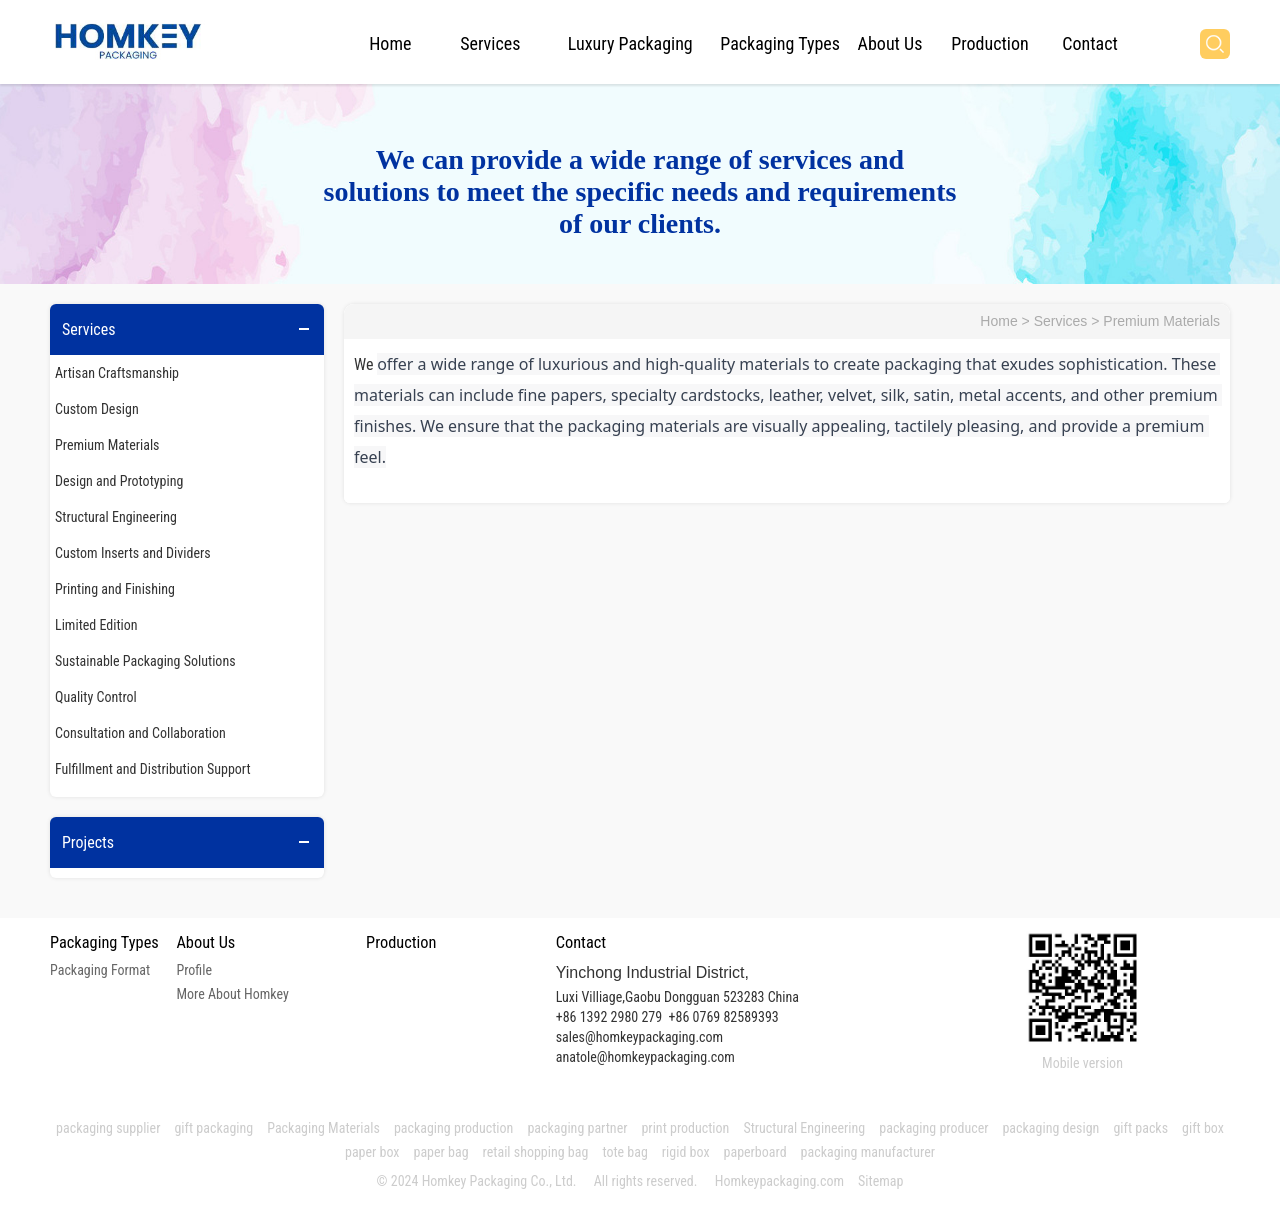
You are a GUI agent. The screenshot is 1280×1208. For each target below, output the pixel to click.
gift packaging (213, 1128)
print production (685, 1128)
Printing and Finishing (115, 589)
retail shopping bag (536, 1152)
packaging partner (577, 1128)
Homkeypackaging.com (779, 1181)
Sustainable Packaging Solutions (145, 661)
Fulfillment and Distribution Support (153, 769)
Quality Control (96, 697)
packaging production (454, 1128)
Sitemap (880, 1181)
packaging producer (933, 1128)
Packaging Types (780, 43)
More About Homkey (232, 994)
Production (989, 43)
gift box (1203, 1128)
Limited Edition (96, 625)
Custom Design (97, 409)
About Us (890, 43)
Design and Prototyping (119, 481)
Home (390, 43)
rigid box (686, 1152)
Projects (88, 842)
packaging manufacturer (870, 1152)
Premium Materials (107, 445)
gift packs (1140, 1128)
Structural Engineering (116, 517)
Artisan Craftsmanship (117, 373)
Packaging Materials (323, 1128)
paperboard (755, 1152)
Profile (194, 970)
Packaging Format (100, 970)
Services (490, 43)
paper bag (441, 1152)
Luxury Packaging (630, 43)
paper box (372, 1152)
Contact (1090, 43)
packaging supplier (108, 1128)
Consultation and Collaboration (140, 733)
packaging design (1050, 1128)
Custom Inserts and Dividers (133, 553)
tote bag (624, 1152)
